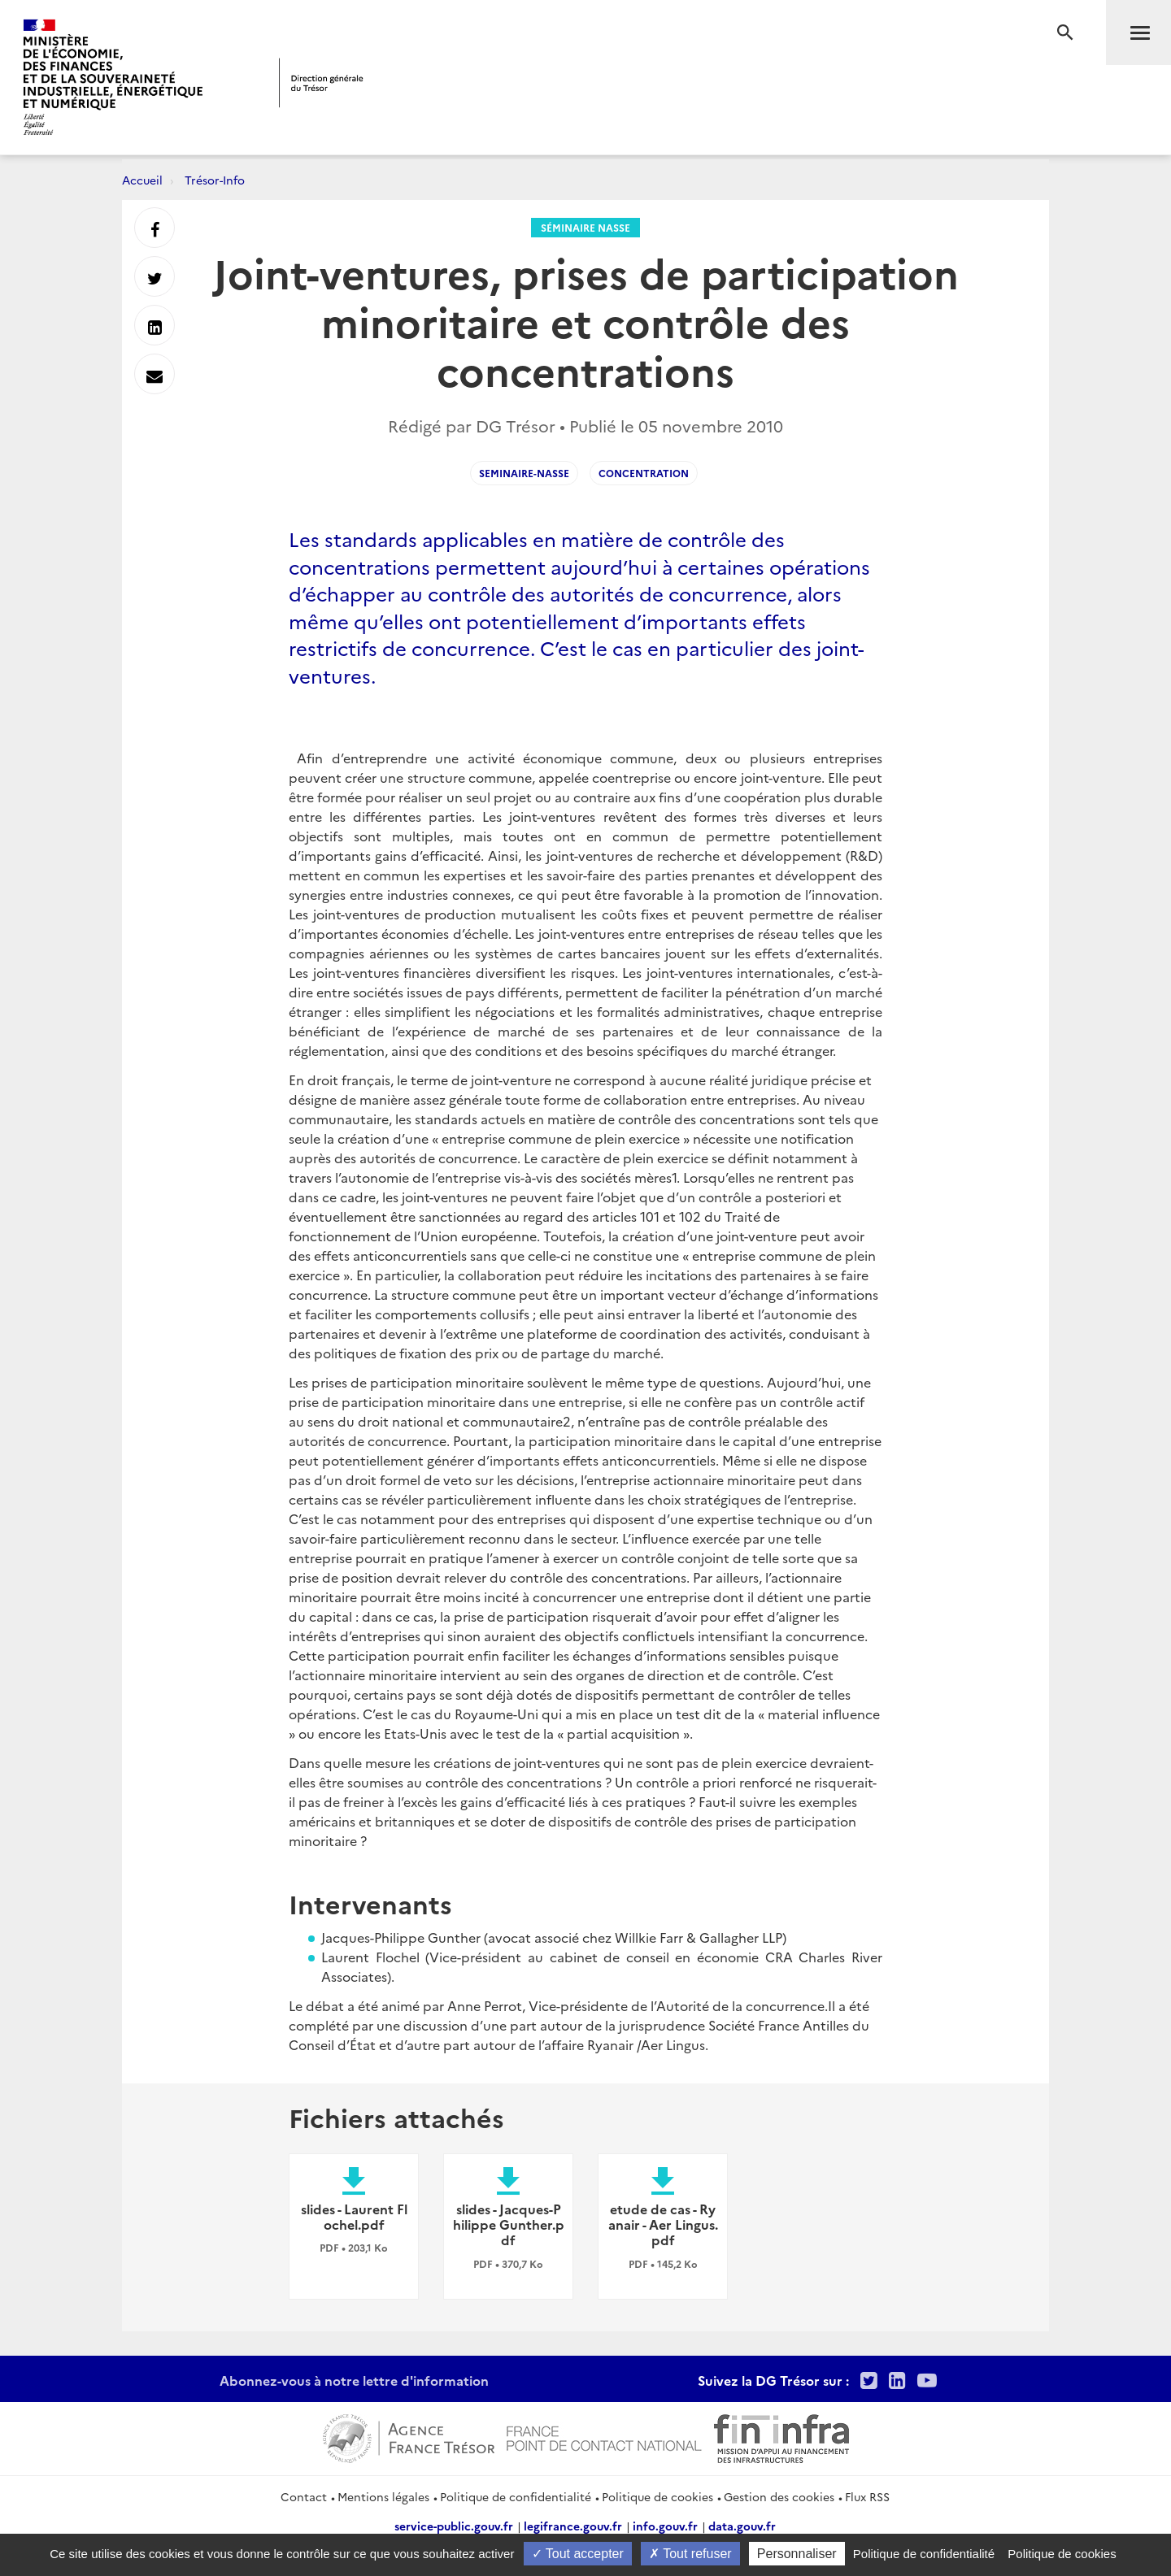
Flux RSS (867, 2496)
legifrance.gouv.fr (573, 2525)
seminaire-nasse (524, 473)
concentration (644, 473)
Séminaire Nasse (585, 227)
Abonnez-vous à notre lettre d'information (354, 2380)
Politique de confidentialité (515, 2496)
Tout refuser (690, 2554)
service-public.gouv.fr (453, 2525)
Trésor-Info (215, 180)
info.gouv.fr (665, 2525)
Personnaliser (797, 2554)
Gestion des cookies (779, 2496)
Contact (304, 2496)
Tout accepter (578, 2554)
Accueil (142, 180)
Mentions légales (383, 2496)
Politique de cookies (657, 2496)
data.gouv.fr (742, 2525)
